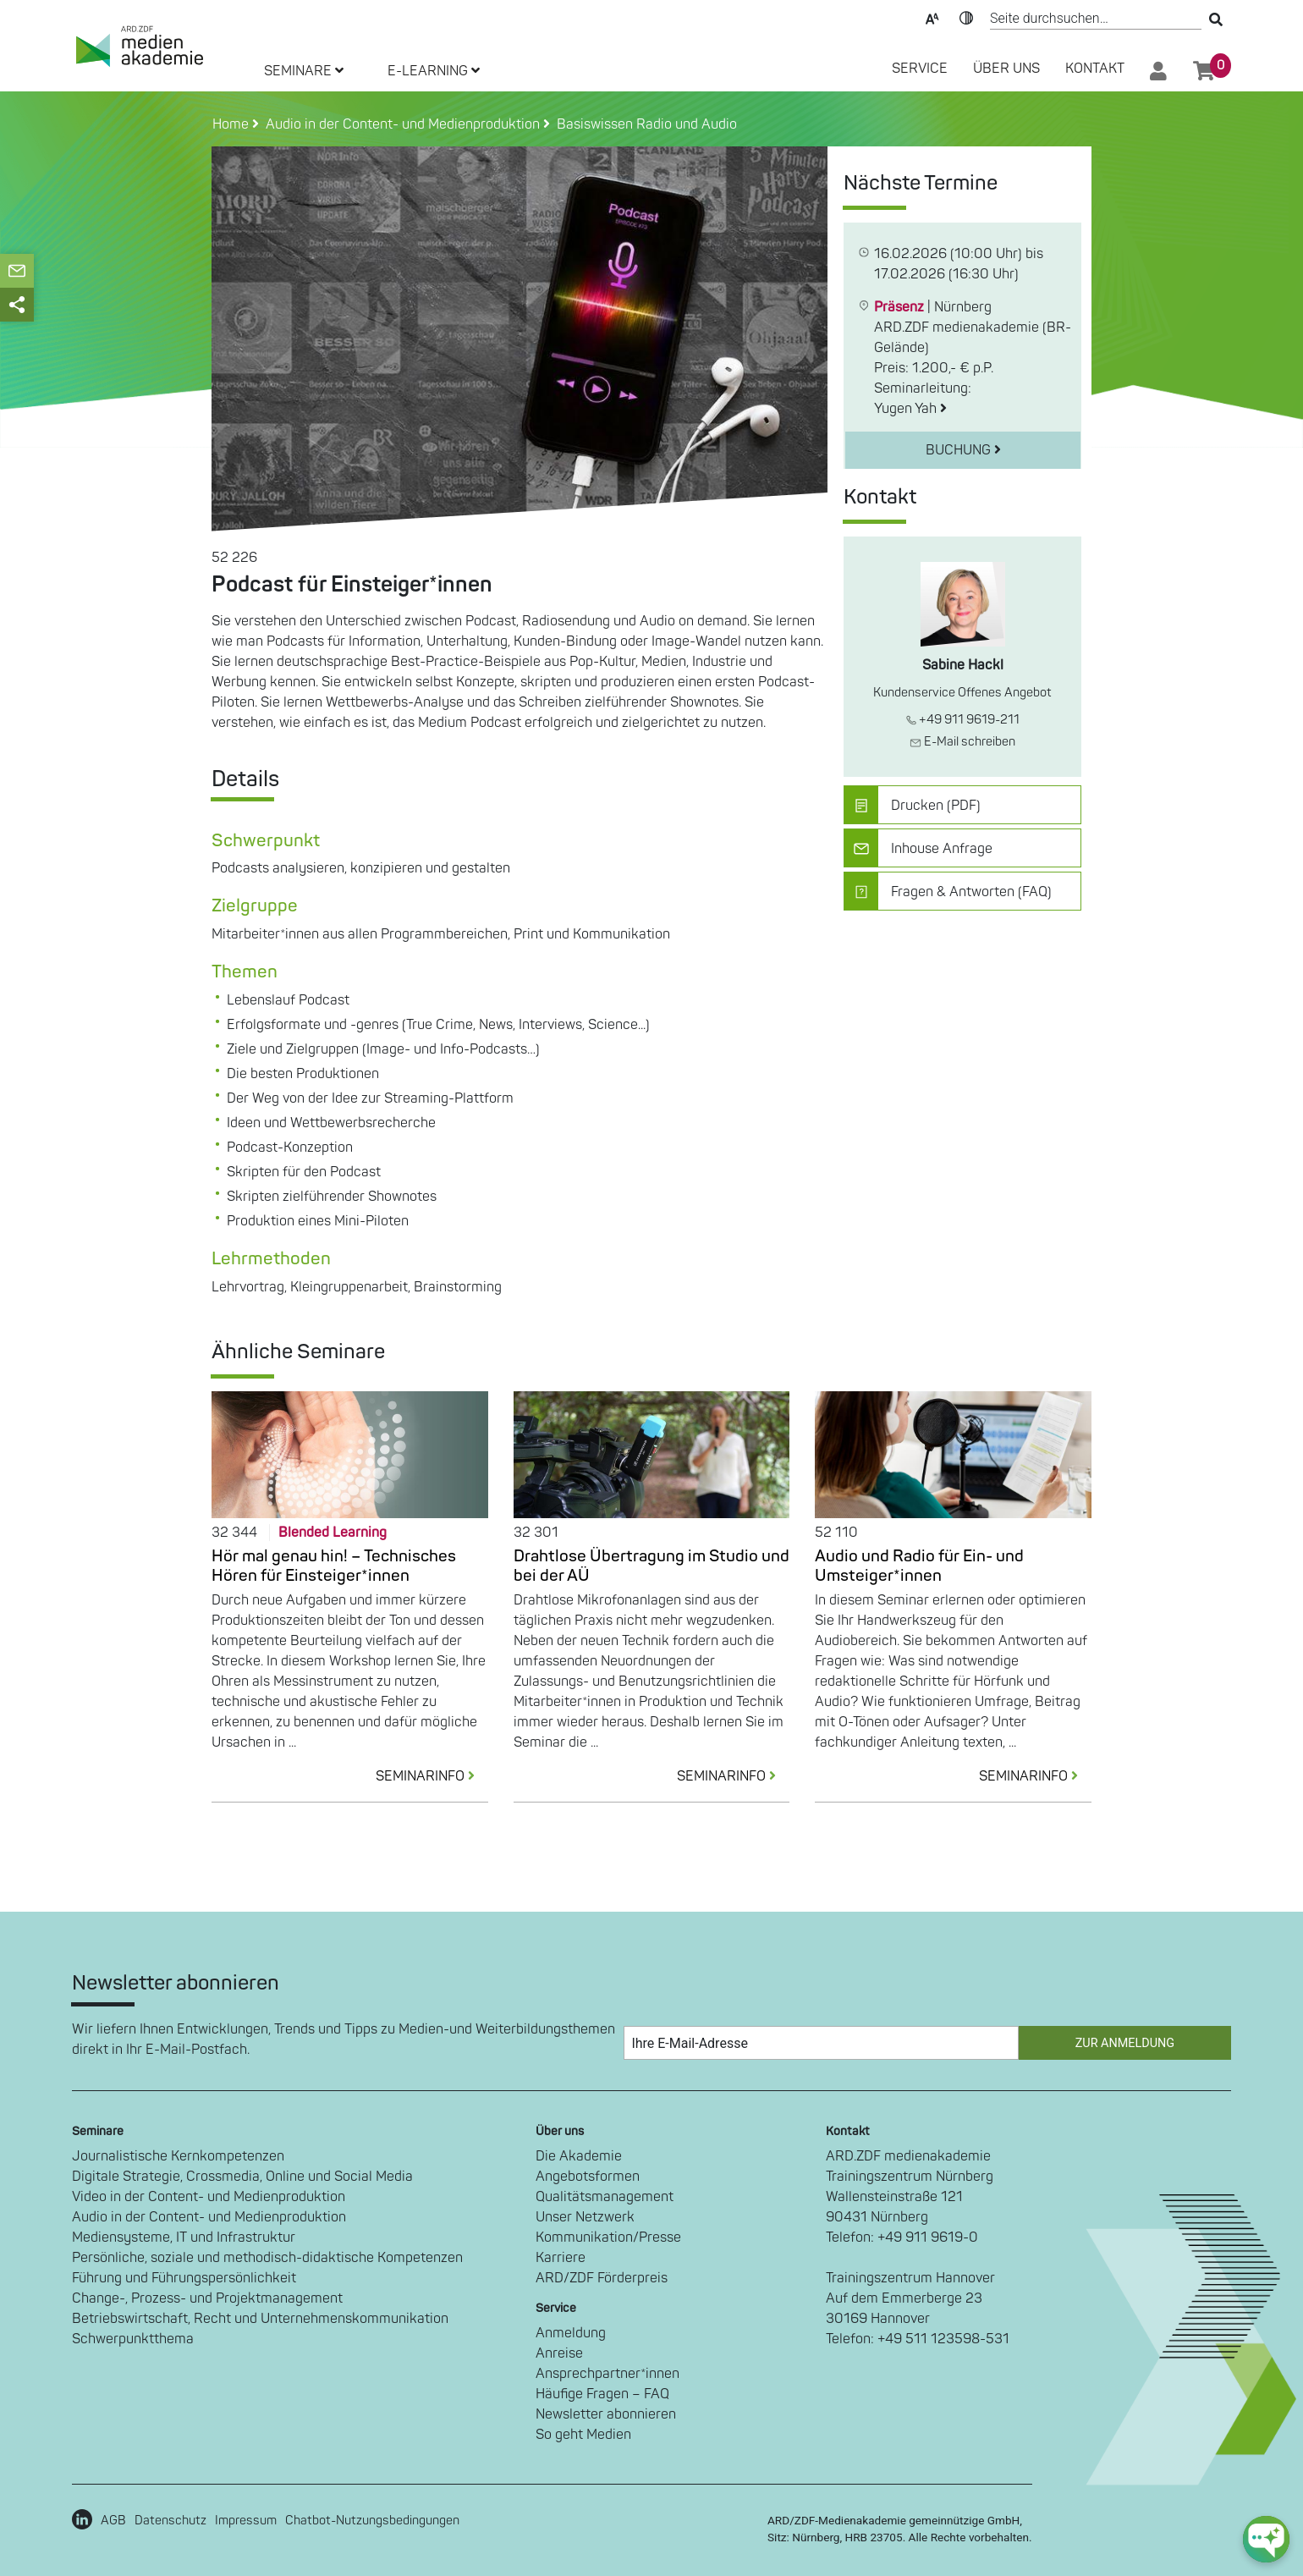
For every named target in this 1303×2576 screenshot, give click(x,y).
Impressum (246, 2520)
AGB (113, 2520)
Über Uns (1006, 68)
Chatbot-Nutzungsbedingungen (372, 2520)
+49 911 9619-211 (963, 720)
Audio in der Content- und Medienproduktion (209, 2217)
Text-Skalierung (932, 16)
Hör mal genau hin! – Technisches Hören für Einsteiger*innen (334, 1566)
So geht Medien (583, 2434)
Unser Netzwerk (585, 2217)
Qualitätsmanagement (604, 2196)
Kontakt (1094, 68)
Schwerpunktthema (133, 2339)
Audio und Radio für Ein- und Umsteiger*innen (919, 1566)
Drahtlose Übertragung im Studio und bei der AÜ (651, 1566)
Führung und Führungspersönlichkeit (184, 2278)
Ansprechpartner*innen (607, 2373)
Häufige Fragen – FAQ (602, 2394)
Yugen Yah (910, 408)
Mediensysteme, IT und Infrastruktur (183, 2237)
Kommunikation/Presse (608, 2237)
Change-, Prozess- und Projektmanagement (207, 2298)
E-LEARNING (434, 71)
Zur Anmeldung (1124, 2043)
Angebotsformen (588, 2176)
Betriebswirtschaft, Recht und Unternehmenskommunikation (260, 2318)
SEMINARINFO (432, 1776)
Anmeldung (571, 2333)
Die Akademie (579, 2156)
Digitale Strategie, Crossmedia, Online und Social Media (242, 2176)
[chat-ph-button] (1266, 2539)
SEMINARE (304, 71)
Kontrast (966, 16)
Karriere (561, 2257)
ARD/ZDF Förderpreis (602, 2278)
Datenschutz (170, 2520)
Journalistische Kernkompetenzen (178, 2156)
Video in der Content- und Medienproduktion (208, 2196)
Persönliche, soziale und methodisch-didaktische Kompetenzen (267, 2257)
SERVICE (920, 68)
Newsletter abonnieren (606, 2414)
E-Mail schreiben (962, 742)
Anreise (559, 2353)
